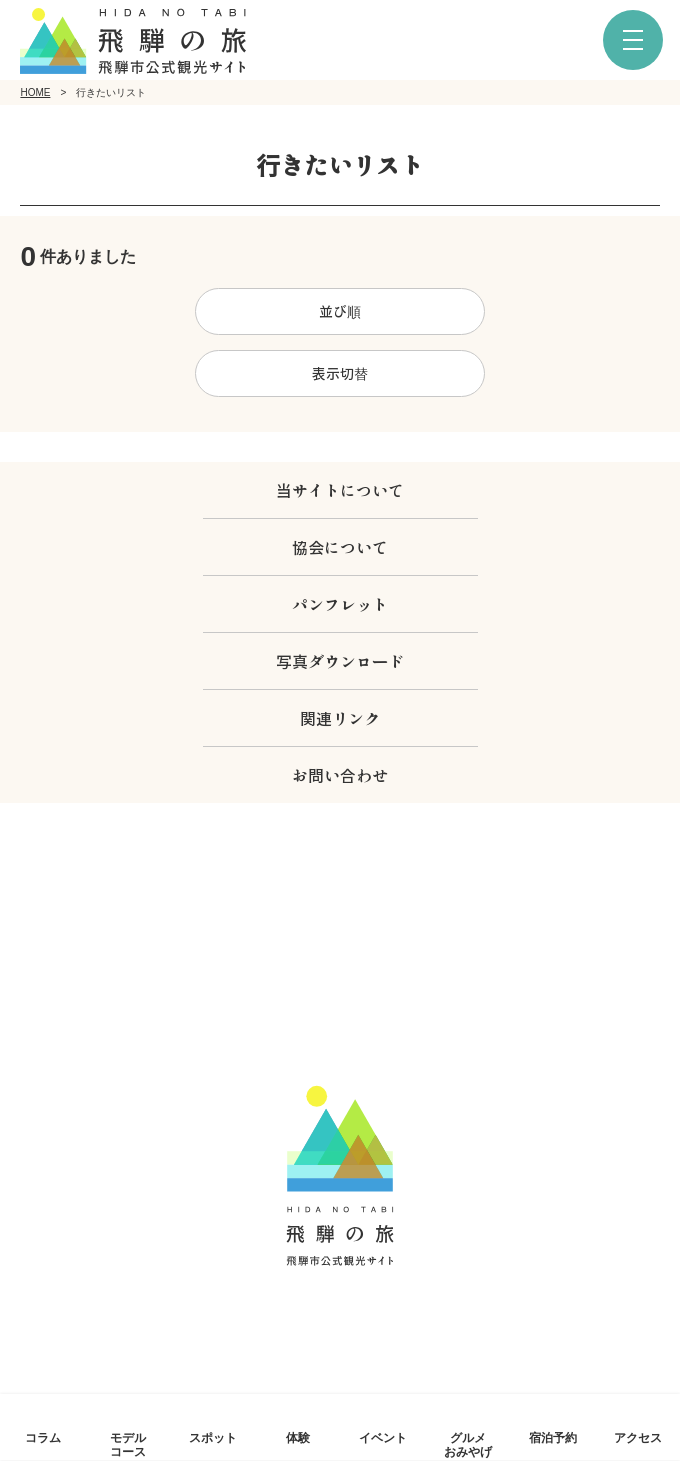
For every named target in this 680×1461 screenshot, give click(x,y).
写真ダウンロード (340, 661)
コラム (43, 1437)
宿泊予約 (553, 1437)
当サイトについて (340, 490)
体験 (298, 1437)
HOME (35, 92)
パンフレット (340, 604)
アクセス (638, 1437)
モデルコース (128, 1444)
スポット (213, 1437)
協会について (340, 547)
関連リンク (340, 718)
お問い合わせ (340, 775)
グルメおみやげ (468, 1444)
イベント (383, 1437)
